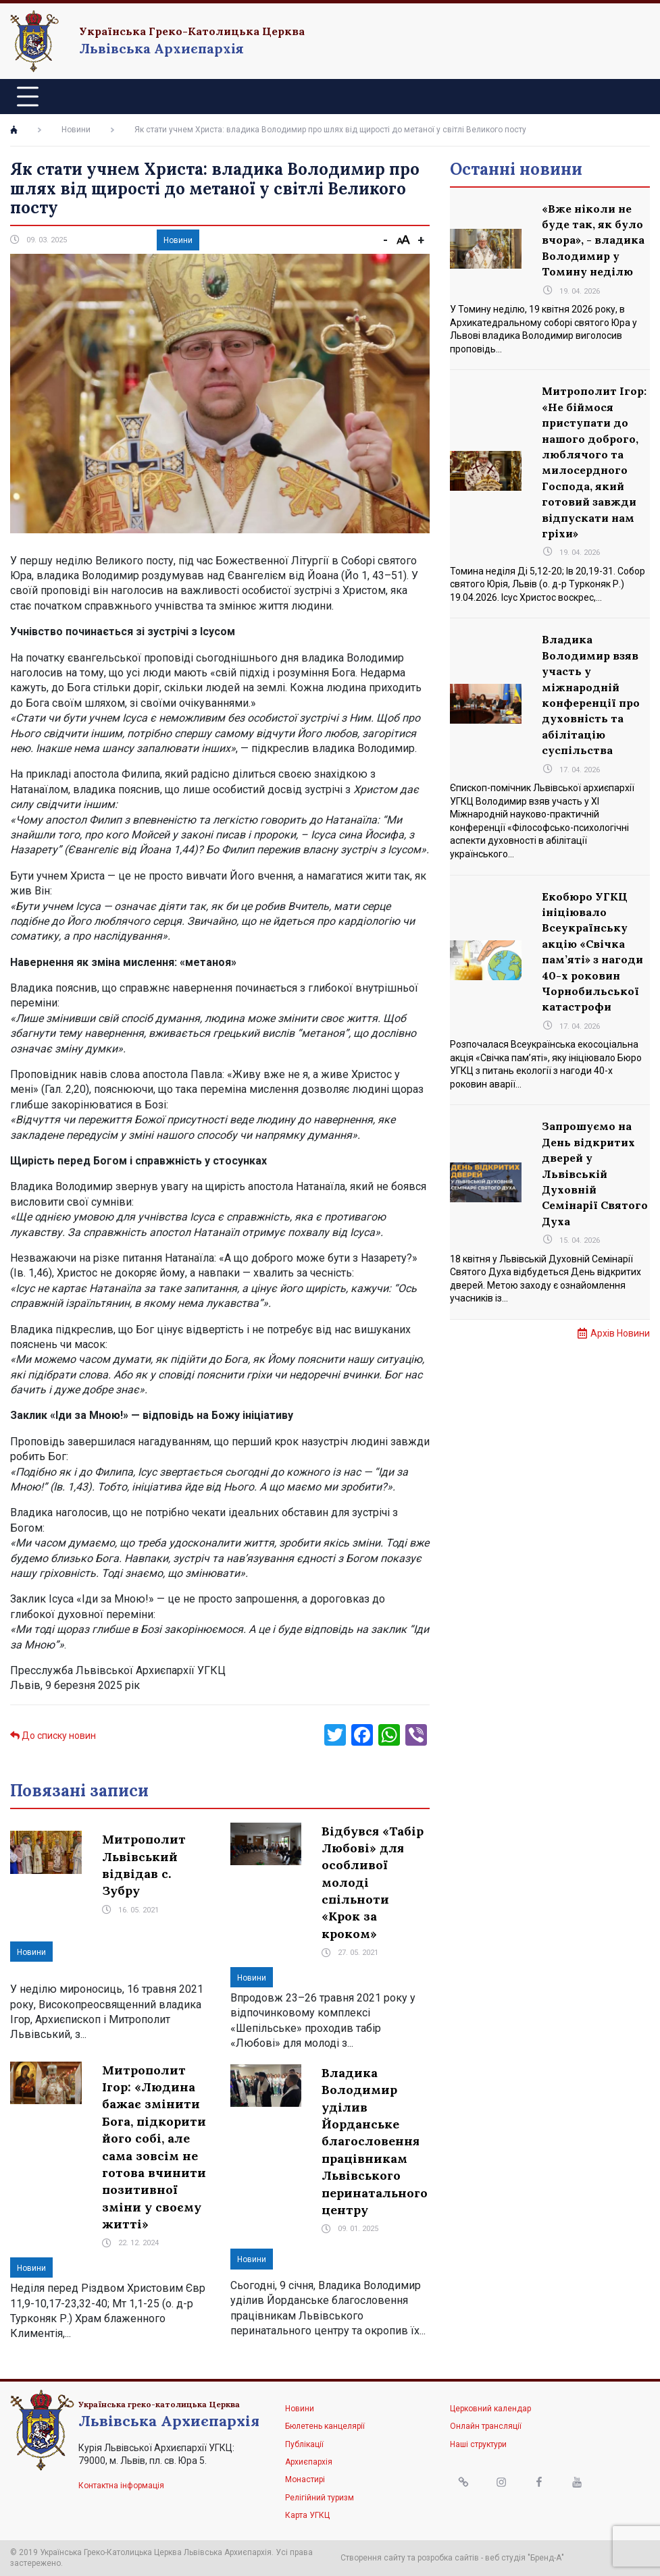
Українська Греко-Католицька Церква (192, 31)
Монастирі (305, 2479)
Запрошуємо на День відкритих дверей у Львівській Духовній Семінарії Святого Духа (595, 1173)
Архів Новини (620, 1333)
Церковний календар (490, 2408)
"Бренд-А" (546, 2557)
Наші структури (478, 2444)
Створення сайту (372, 2557)
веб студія (505, 2557)
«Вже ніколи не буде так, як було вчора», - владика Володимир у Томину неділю (593, 240)
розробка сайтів (448, 2557)
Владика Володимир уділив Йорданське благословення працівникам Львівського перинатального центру (375, 2141)
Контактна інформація (121, 2485)
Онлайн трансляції (486, 2426)
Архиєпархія (308, 2462)
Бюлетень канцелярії (325, 2426)
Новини (76, 129)
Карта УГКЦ (307, 2515)
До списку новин (53, 1735)
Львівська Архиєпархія (161, 48)
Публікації (304, 2444)
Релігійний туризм (319, 2497)
